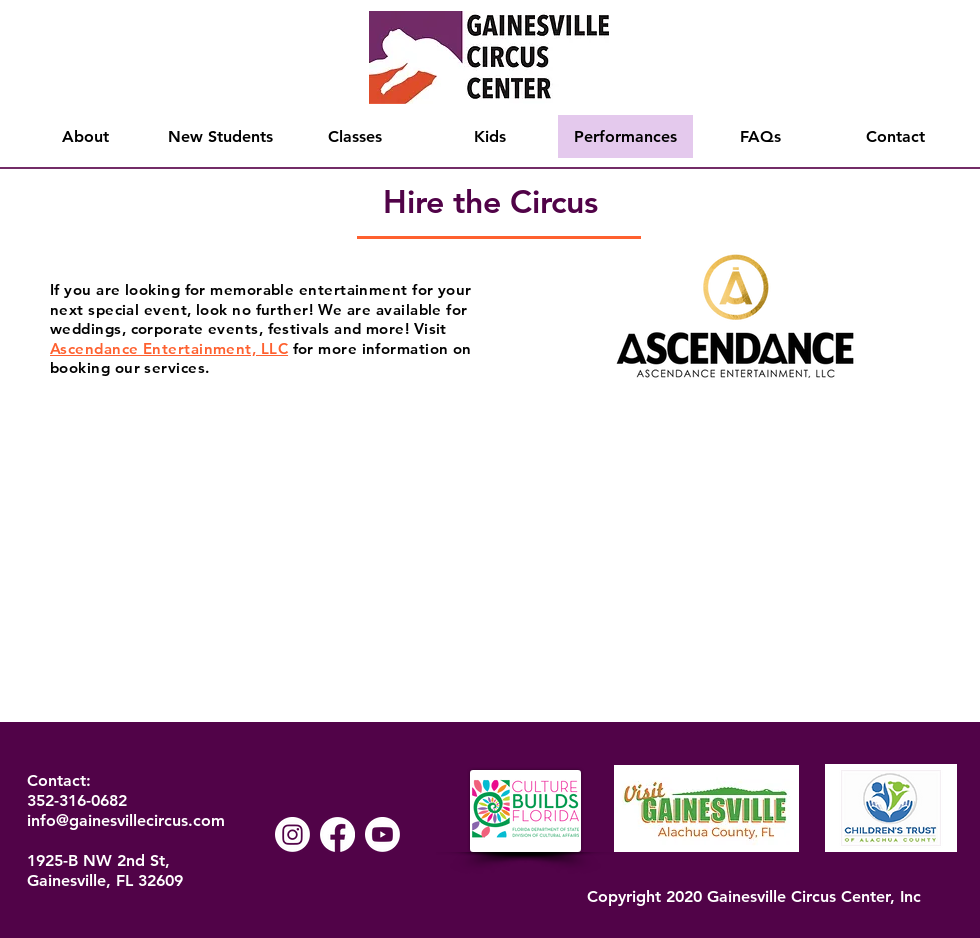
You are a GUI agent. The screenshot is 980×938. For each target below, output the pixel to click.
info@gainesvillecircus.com (126, 820)
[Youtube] (382, 834)
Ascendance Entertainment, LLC (169, 348)
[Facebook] (337, 834)
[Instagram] (292, 834)
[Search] (959, 85)
